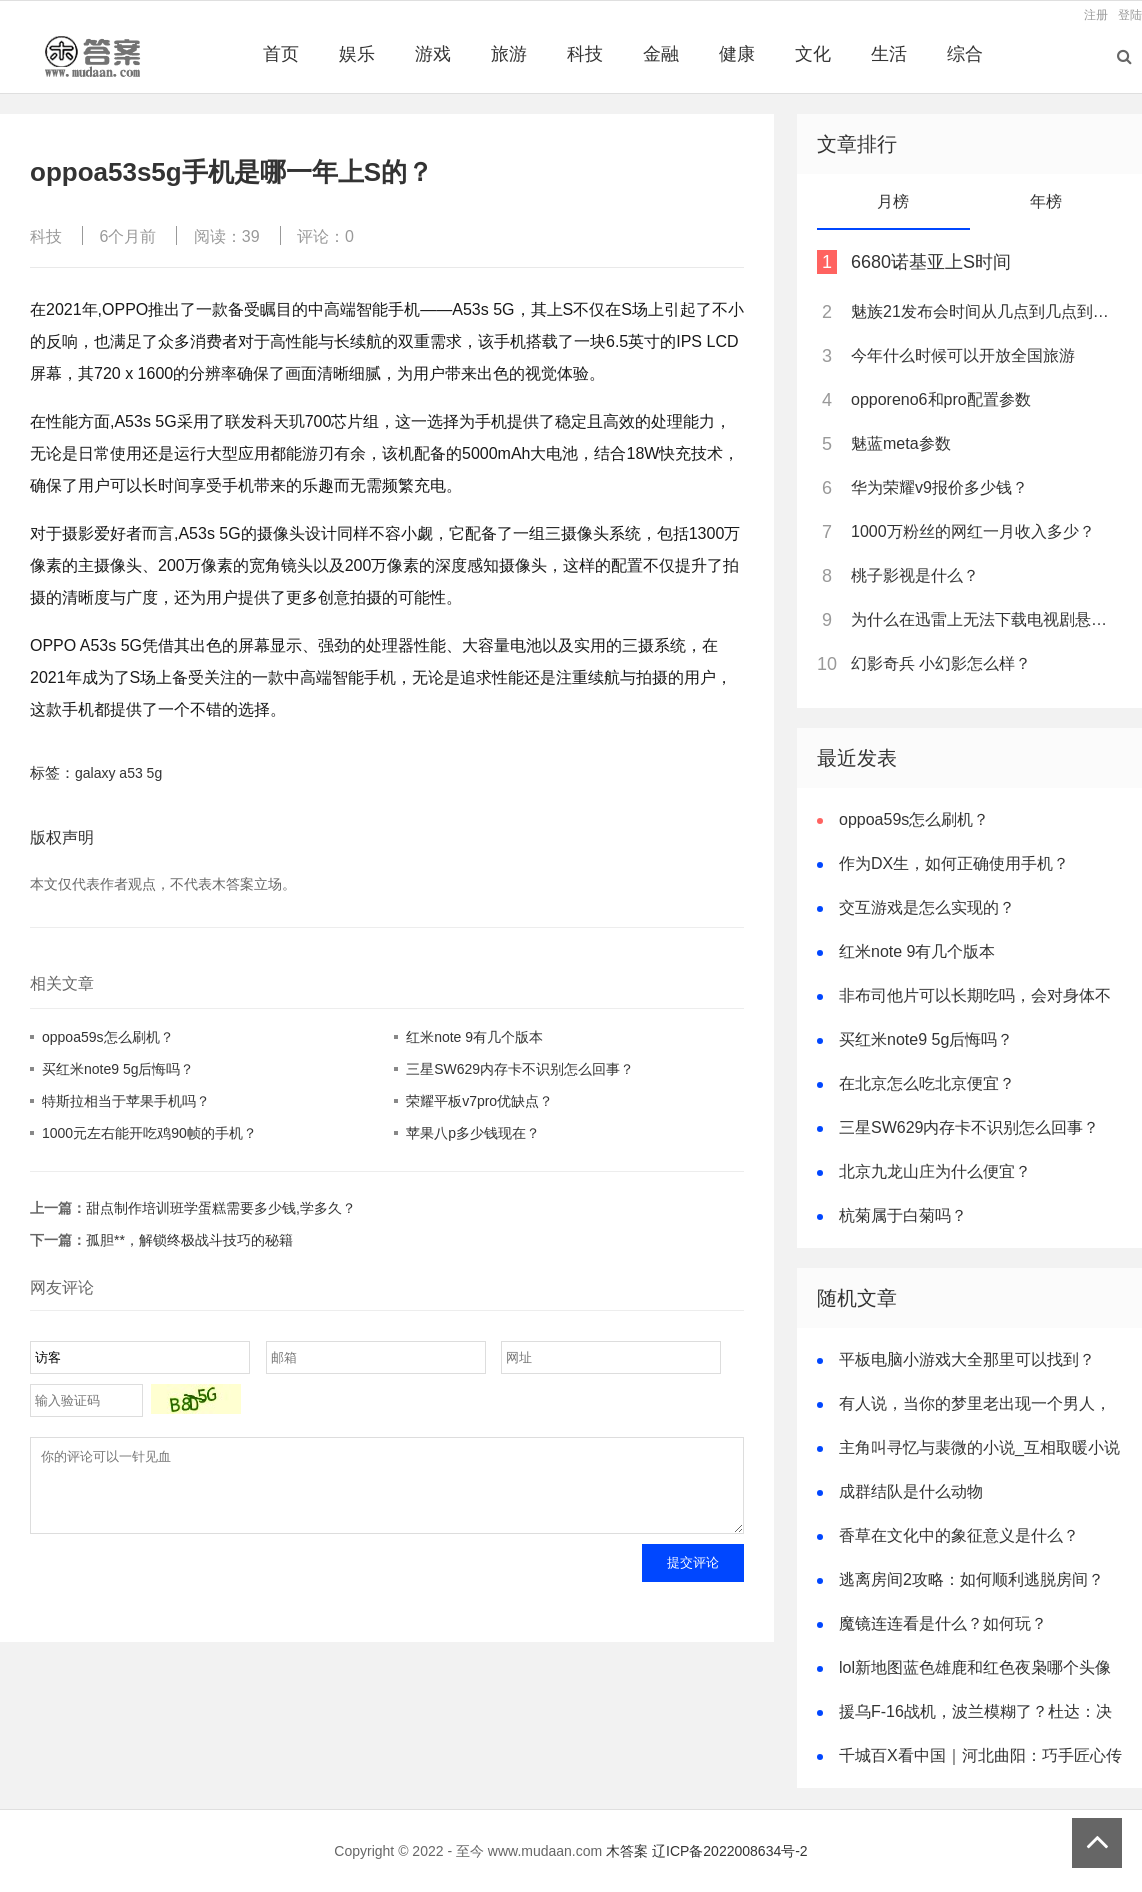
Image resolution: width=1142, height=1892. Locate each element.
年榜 (1046, 201)
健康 (737, 54)
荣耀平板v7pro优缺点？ (479, 1101)
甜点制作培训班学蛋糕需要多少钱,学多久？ (221, 1208)
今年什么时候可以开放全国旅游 (963, 355)
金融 (661, 54)
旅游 (509, 54)
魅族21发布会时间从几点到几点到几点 (985, 311)
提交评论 (693, 1577)
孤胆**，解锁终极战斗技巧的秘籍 (189, 1240)
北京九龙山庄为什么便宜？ (935, 1171)
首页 (281, 54)
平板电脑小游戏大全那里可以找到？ (967, 1359)
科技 (585, 54)
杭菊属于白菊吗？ (903, 1215)
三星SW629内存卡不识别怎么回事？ (520, 1069)
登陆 (1130, 15)
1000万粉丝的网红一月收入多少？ (973, 531)
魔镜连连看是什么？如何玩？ (943, 1623)
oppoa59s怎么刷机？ (108, 1037)
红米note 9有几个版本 (474, 1037)
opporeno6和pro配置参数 (941, 399)
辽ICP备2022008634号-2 (730, 1851)
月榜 (893, 201)
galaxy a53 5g (118, 773)
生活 (889, 54)
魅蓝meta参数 (901, 443)
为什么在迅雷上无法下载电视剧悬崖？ (985, 619)
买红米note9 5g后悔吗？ (118, 1069)
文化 (813, 54)
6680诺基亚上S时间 (931, 262)
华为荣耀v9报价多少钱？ (939, 487)
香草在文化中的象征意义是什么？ (959, 1535)
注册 (1096, 15)
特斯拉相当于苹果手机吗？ (126, 1101)
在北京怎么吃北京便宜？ (927, 1083)
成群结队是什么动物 (911, 1491)
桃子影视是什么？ (915, 575)
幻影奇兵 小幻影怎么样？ (941, 663)
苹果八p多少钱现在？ (473, 1133)
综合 (965, 54)
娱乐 (357, 54)
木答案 (627, 1851)
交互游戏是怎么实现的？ (927, 907)
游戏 (433, 54)
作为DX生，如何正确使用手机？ (954, 863)
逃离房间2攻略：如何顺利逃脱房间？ (971, 1579)
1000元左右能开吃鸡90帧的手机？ (149, 1133)
